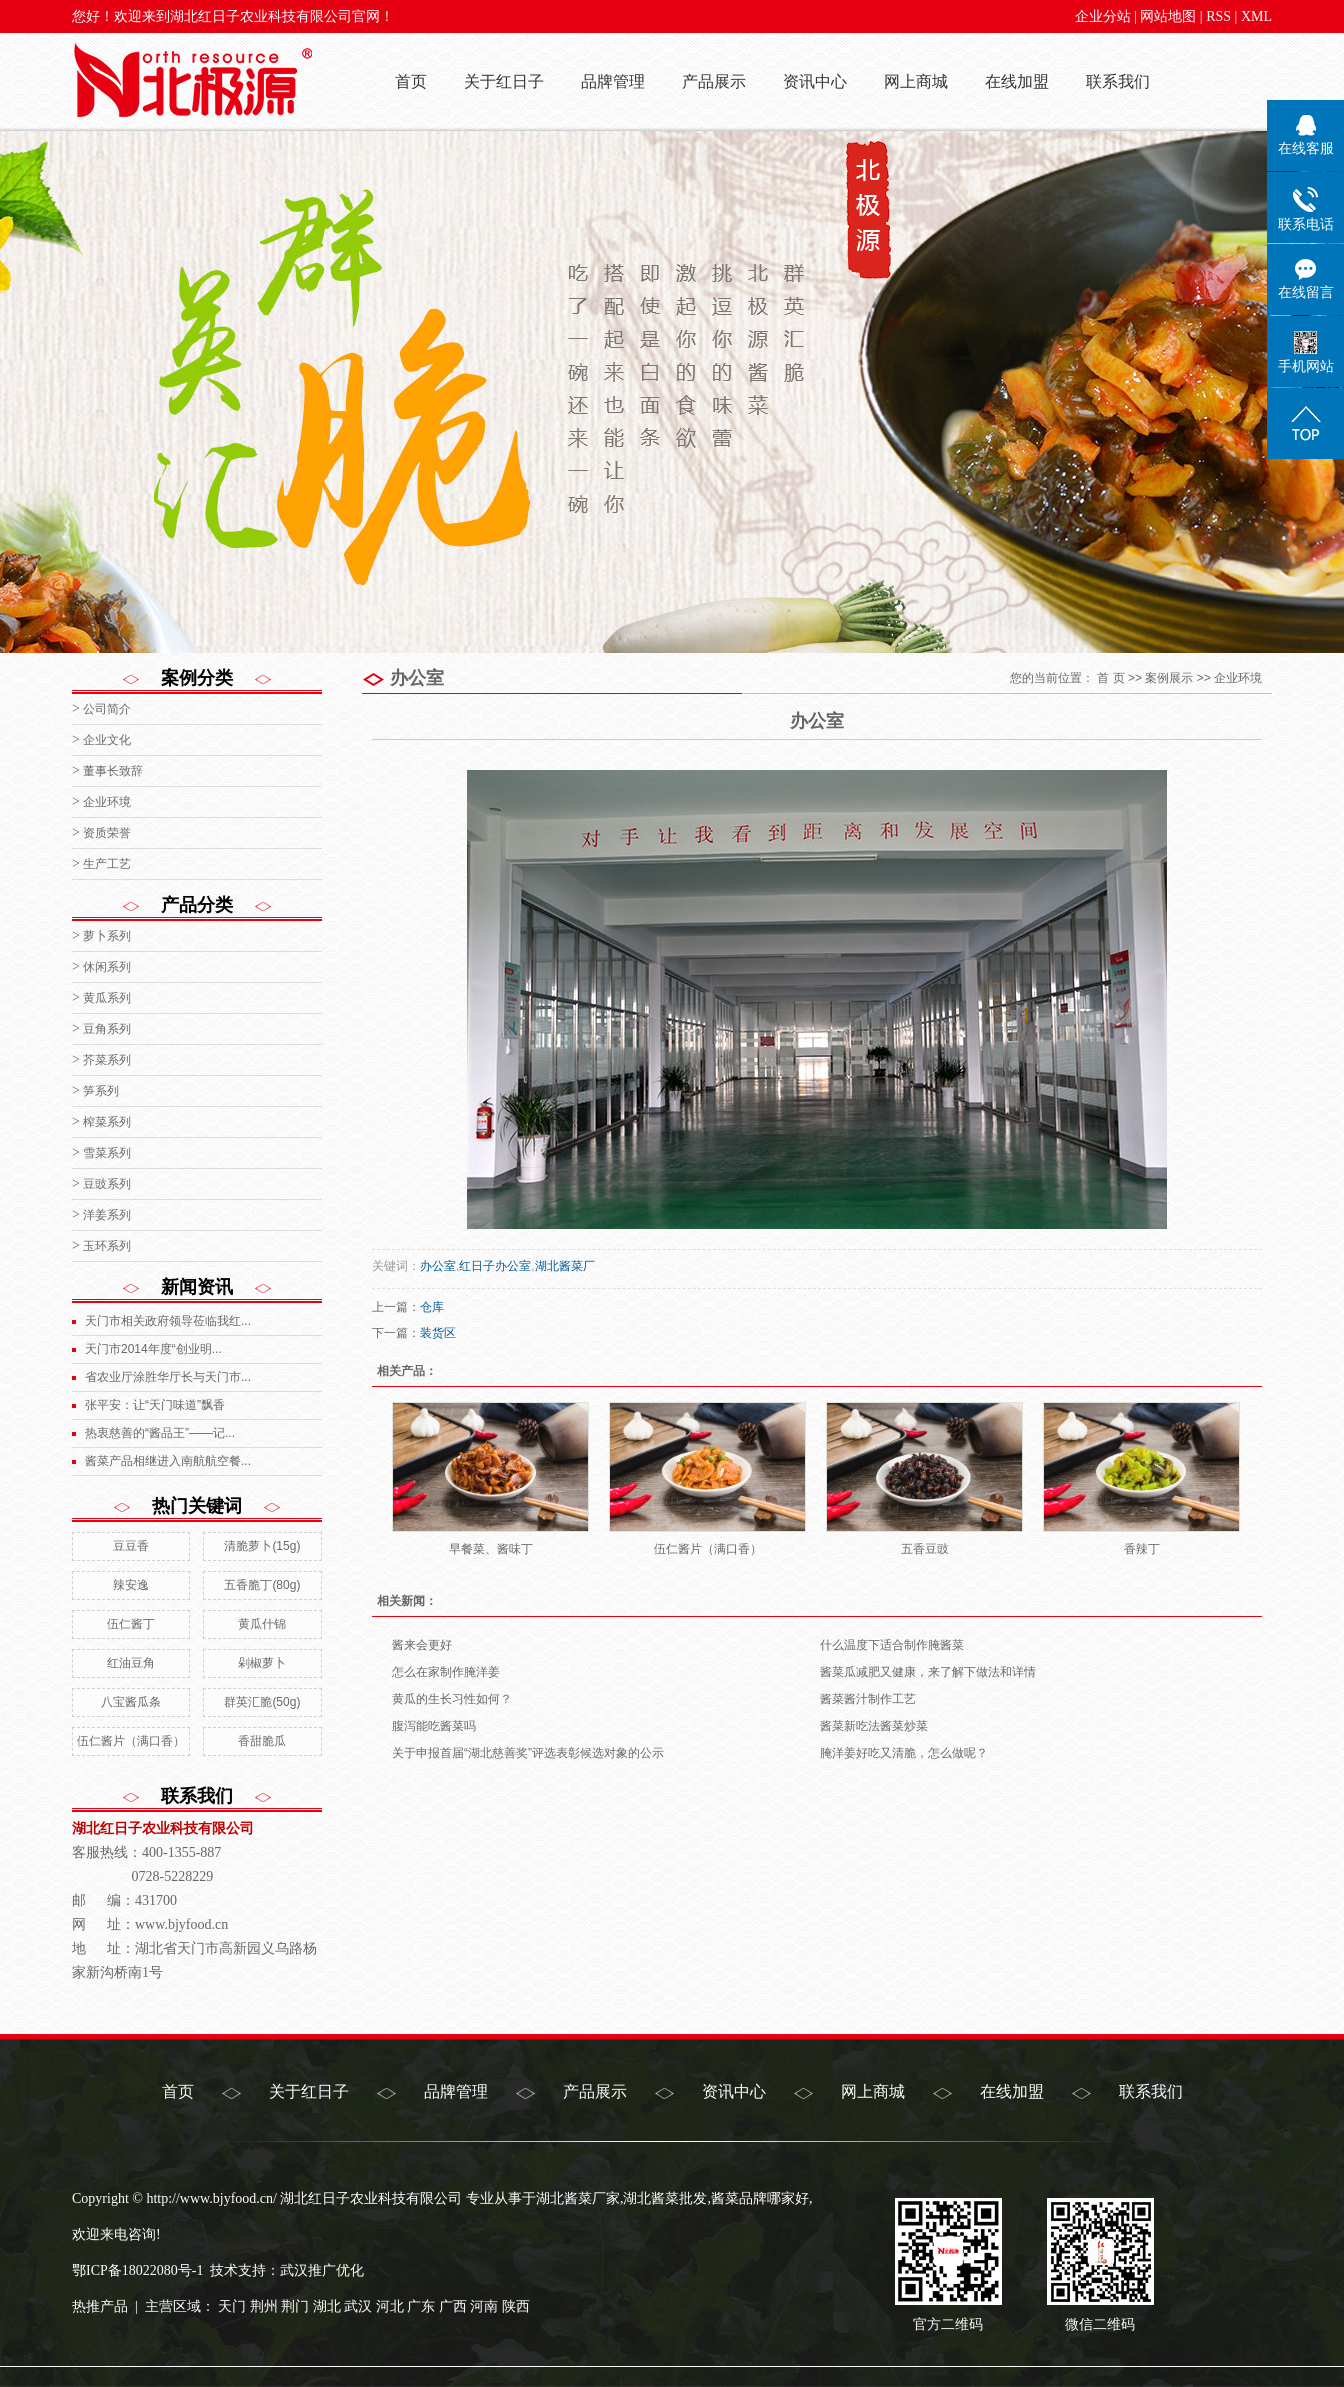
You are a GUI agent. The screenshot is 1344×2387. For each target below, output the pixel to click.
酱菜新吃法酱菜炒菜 (874, 1726)
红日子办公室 (495, 1266)
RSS (1218, 16)
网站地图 (1168, 16)
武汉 (358, 2306)
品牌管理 (613, 81)
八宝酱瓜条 (131, 1702)
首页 (411, 81)
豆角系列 (107, 1029)
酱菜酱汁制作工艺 (868, 1699)
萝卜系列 (107, 936)
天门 (232, 2306)
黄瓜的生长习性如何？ (452, 1699)
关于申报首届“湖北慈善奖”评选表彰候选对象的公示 (528, 1753)
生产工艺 (107, 864)
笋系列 (101, 1091)
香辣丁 (1142, 1549)
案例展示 (1169, 678)
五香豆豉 (925, 1549)
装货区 (438, 1333)
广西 (453, 2306)
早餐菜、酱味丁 (491, 1549)
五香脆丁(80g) (262, 1585)
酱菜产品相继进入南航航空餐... (168, 1461)
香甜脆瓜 (262, 1741)
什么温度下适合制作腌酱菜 (892, 1645)
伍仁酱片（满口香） (131, 1741)
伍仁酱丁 (131, 1624)
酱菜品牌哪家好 (760, 2198)
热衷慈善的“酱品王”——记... (160, 1433)
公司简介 (107, 709)
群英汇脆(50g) (262, 1702)
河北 (390, 2306)
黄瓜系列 (107, 998)
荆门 (295, 2306)
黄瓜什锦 (262, 1624)
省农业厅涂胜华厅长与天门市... (168, 1377)
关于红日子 (504, 81)
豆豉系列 (107, 1184)
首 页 (1110, 678)
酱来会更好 (422, 1645)
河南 (484, 2306)
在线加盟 (1017, 81)
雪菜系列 (107, 1153)
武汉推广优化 (322, 2270)
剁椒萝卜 (262, 1663)
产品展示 (714, 81)
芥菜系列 (107, 1060)
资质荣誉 (107, 833)
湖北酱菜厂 (565, 1266)
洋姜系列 (107, 1215)
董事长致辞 (113, 771)
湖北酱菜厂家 (578, 2198)
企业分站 (1103, 16)
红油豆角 (131, 1663)
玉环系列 (107, 1246)
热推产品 (100, 2306)
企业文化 (107, 740)
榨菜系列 (107, 1122)
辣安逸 (131, 1585)
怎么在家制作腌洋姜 (446, 1672)
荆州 (264, 2306)
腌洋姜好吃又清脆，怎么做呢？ (904, 1753)
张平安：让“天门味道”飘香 (155, 1405)
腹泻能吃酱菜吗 (434, 1726)
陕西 (516, 2306)
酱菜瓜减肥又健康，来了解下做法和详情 (928, 1672)
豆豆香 (131, 1546)
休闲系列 (107, 967)
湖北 (327, 2306)
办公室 (438, 1266)
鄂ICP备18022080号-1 (137, 2270)
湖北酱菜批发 (665, 2198)
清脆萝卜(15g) (262, 1546)
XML (1256, 16)
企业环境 (107, 802)
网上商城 (916, 81)
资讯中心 (815, 81)
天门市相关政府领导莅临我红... (168, 1321)
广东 (421, 2306)
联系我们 (1118, 81)
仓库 (432, 1307)
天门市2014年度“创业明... (153, 1349)
